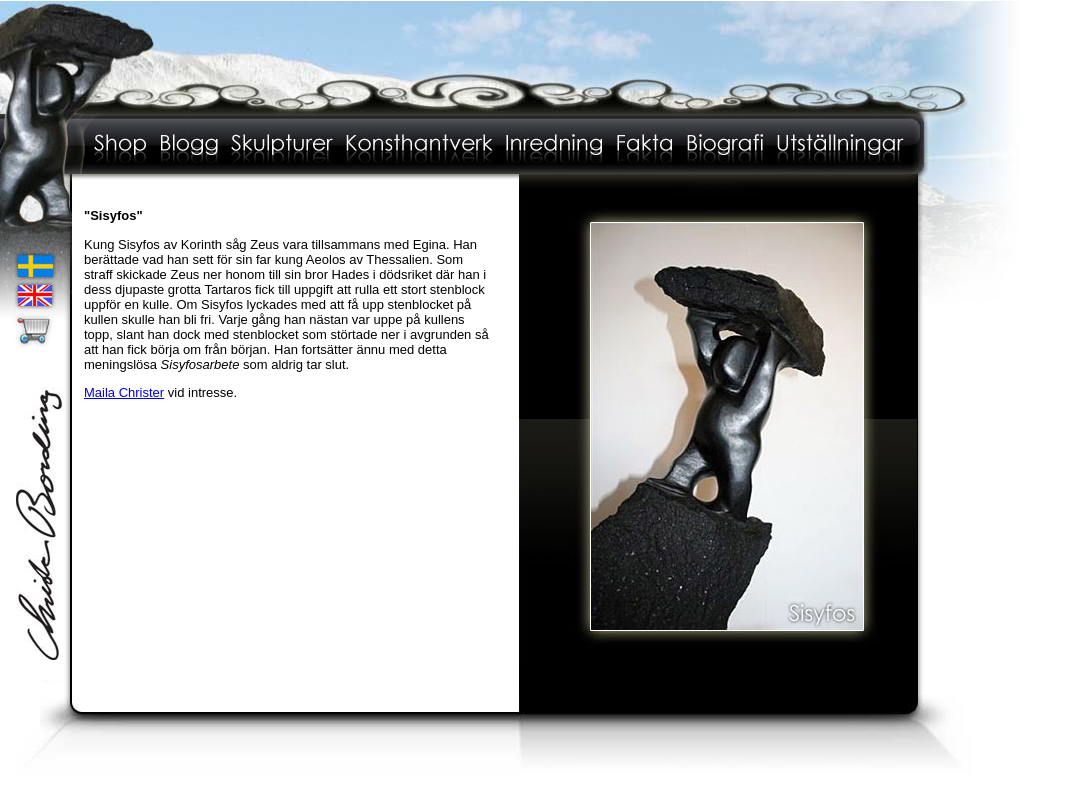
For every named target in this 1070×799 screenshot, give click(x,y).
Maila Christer (124, 392)
